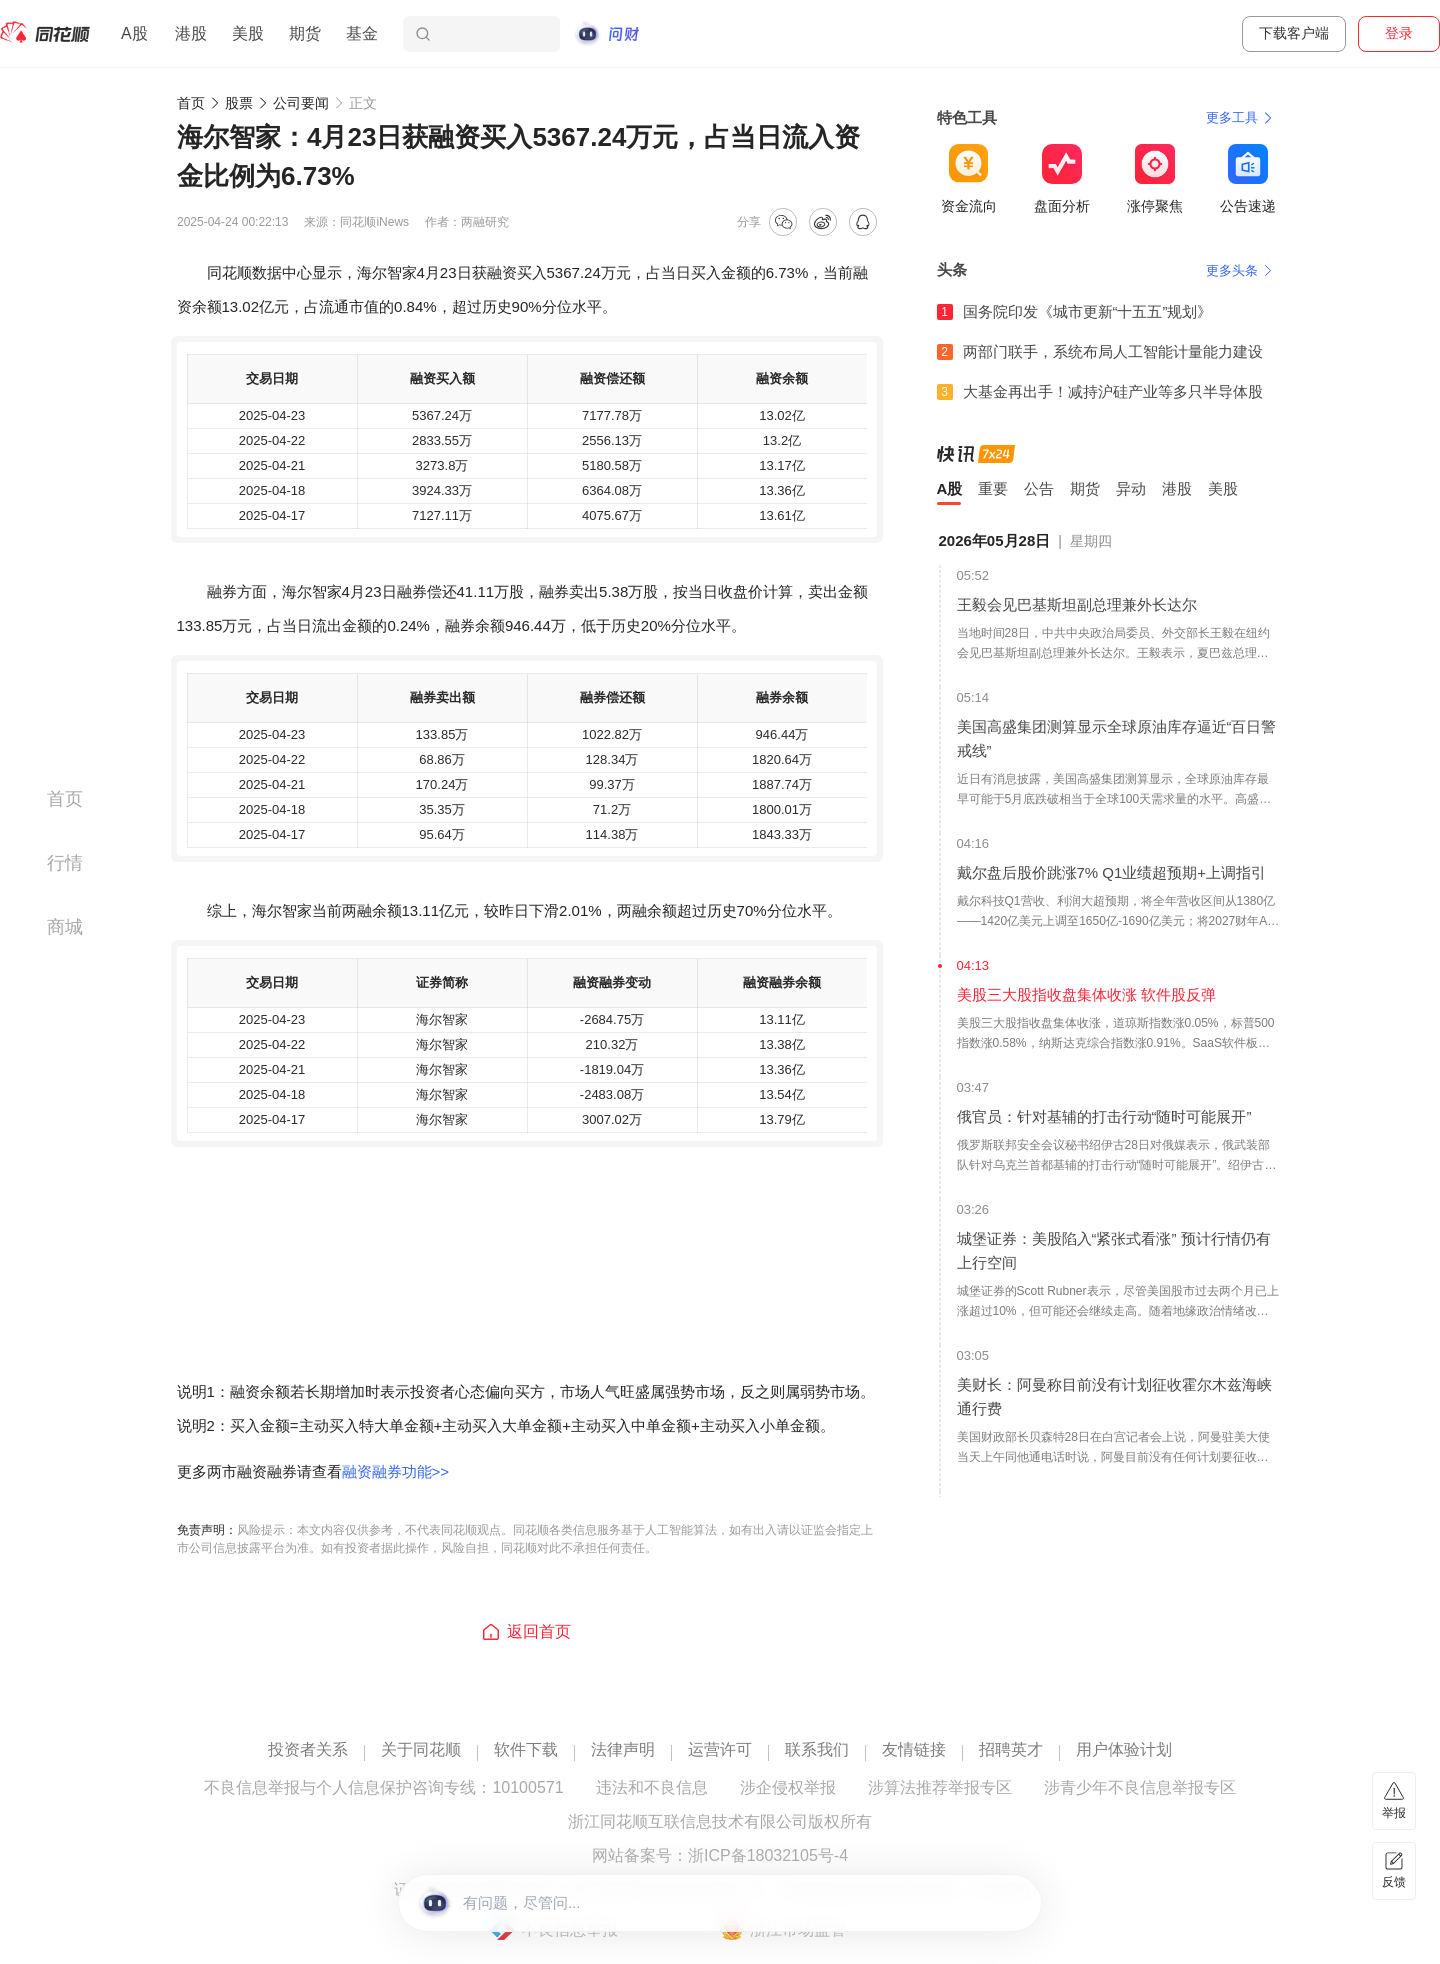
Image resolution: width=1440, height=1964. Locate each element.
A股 (134, 33)
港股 (191, 33)
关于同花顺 (421, 1750)
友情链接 (914, 1750)
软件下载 (526, 1750)
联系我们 (817, 1750)
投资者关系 (308, 1750)
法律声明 (623, 1750)
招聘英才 (1011, 1750)
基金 (362, 33)
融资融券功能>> (396, 1471)
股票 (239, 103)
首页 (191, 103)
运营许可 (720, 1750)
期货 (305, 33)
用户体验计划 (1124, 1750)
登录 (1399, 33)
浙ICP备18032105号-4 (768, 1856)
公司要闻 (301, 103)
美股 (248, 33)
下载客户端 (1294, 33)
